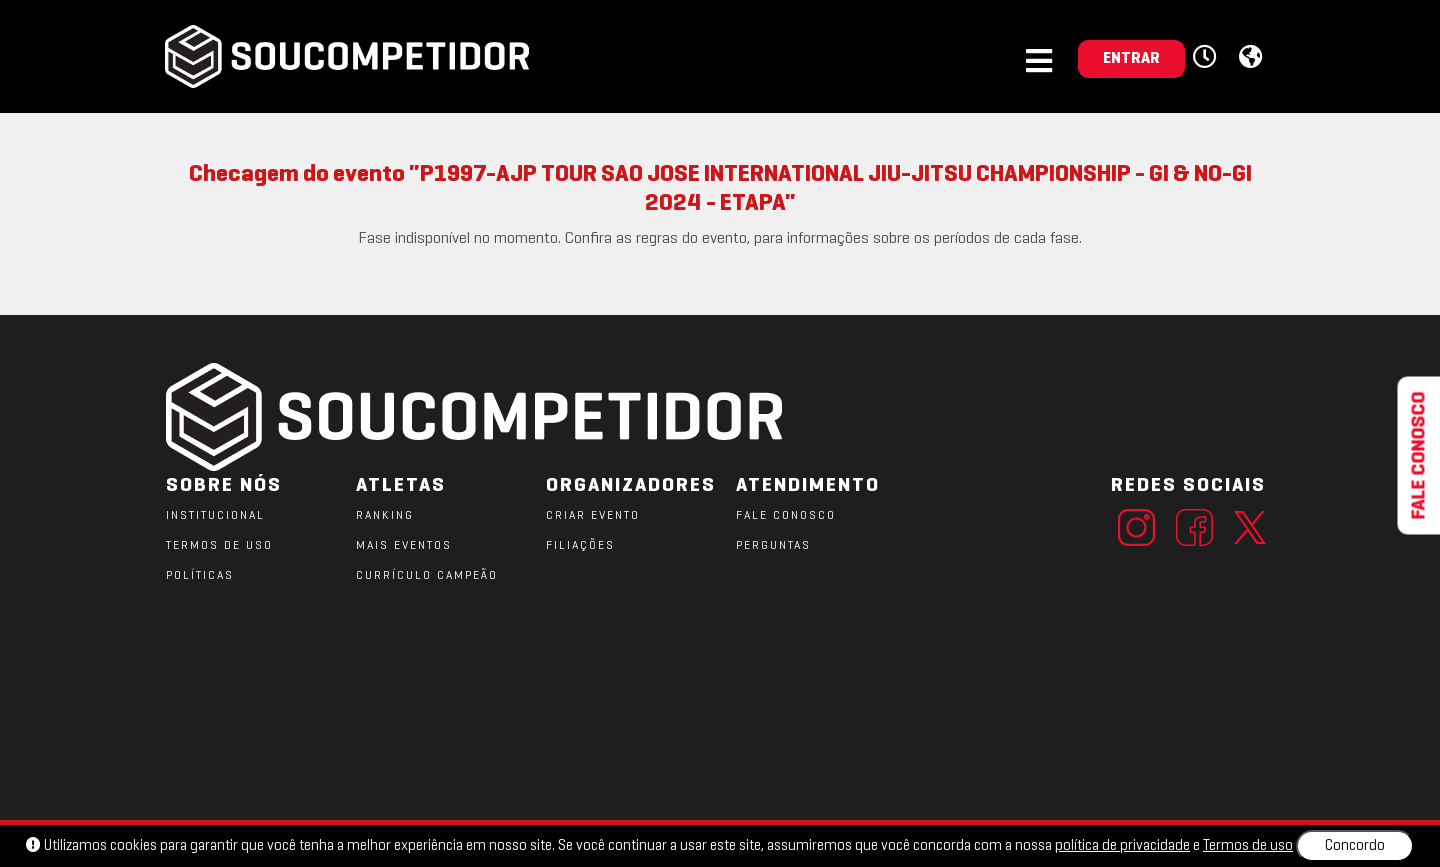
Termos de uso (1248, 846)
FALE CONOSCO (786, 516)
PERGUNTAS (773, 546)
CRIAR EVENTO (593, 516)
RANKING (385, 516)
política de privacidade (1122, 846)
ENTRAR (1131, 59)
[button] (1207, 58)
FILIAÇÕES (580, 546)
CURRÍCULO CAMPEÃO (427, 576)
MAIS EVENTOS (404, 546)
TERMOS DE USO (219, 546)
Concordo (1355, 846)
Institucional (215, 516)
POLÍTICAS (200, 576)
